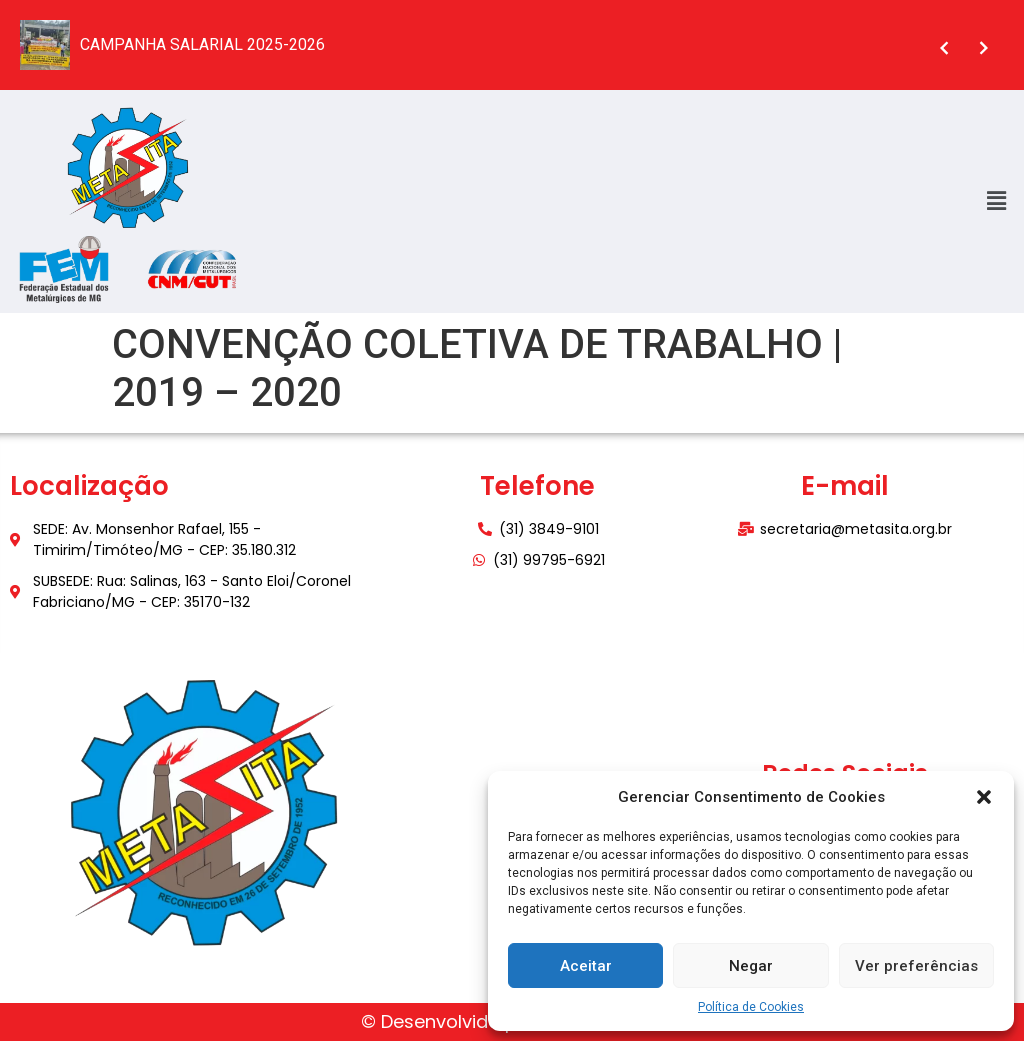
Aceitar (586, 966)
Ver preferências (916, 966)
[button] (984, 797)
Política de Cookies (751, 1007)
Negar (751, 966)
